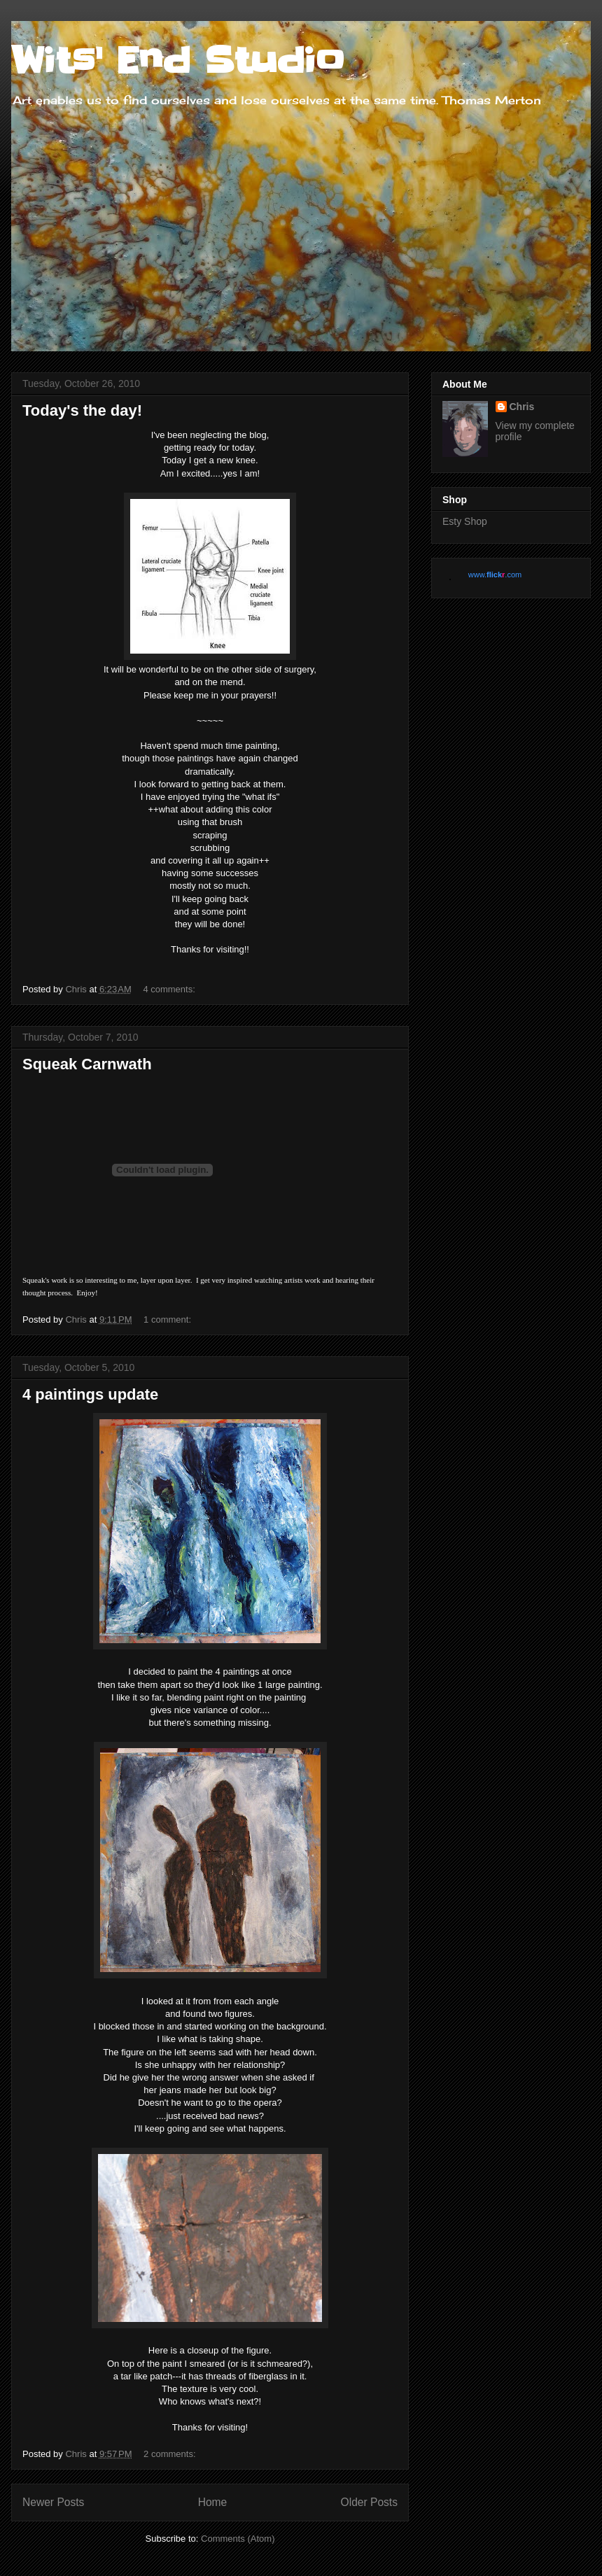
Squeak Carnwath (87, 1064)
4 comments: (170, 989)
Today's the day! (82, 410)
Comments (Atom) (237, 2538)
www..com (495, 574)
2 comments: (171, 2454)
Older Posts (369, 2502)
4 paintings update (90, 1394)
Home (212, 2502)
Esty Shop (464, 521)
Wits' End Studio (177, 60)
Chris (522, 406)
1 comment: (169, 1319)
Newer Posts (53, 2502)
